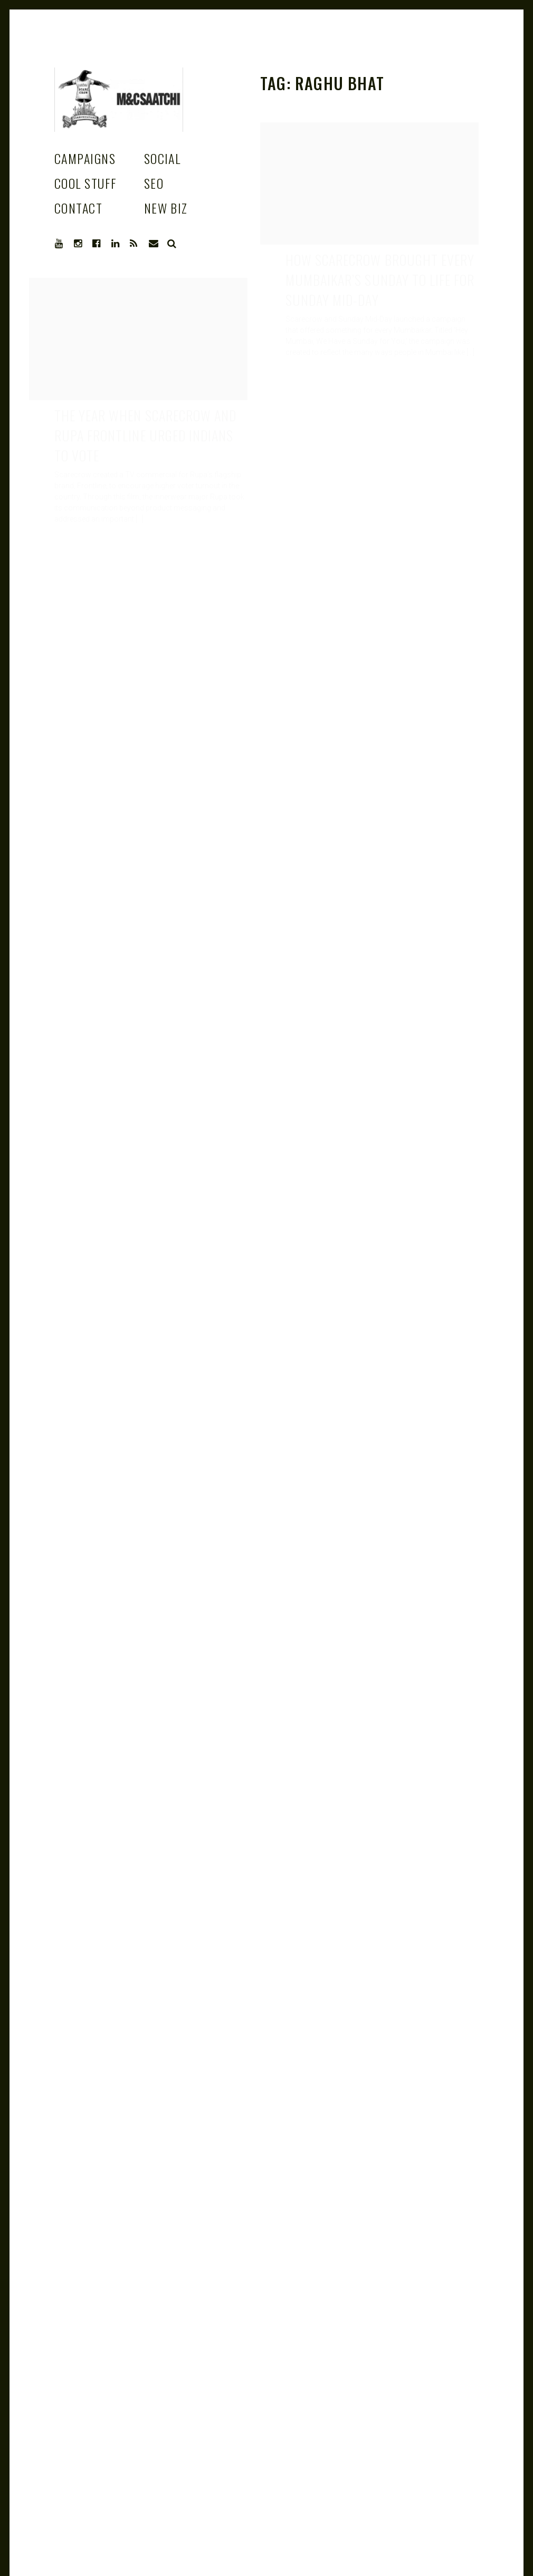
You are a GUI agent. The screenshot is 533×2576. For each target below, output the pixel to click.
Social (162, 158)
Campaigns (85, 158)
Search (172, 244)
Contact (78, 207)
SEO (154, 182)
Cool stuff (85, 182)
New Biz (166, 207)
